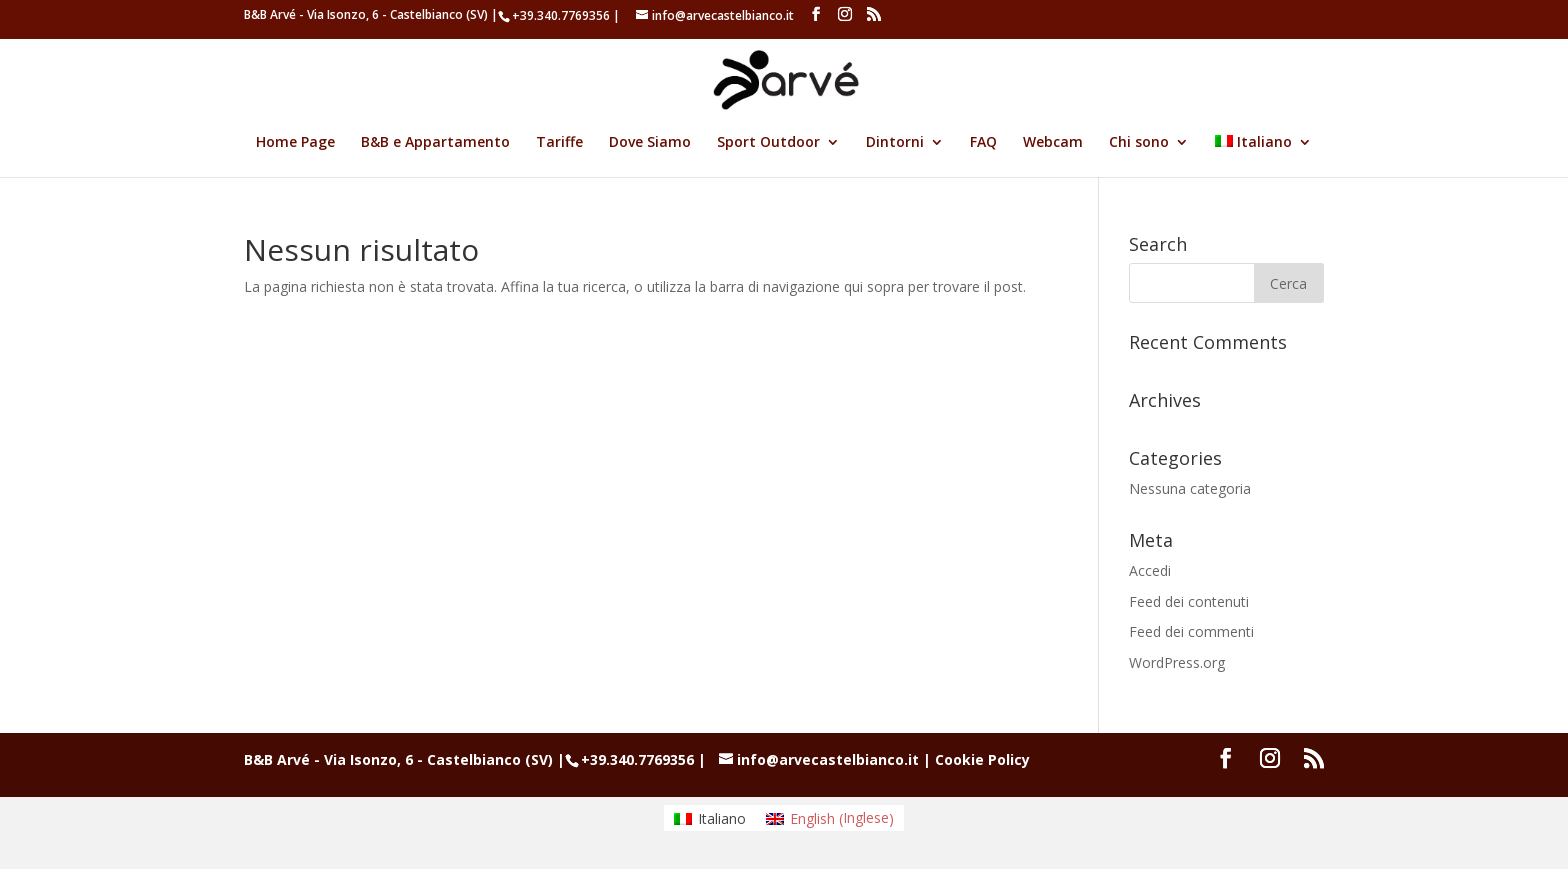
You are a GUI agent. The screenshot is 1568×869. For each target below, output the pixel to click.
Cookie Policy (982, 759)
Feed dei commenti (1191, 631)
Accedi (1150, 570)
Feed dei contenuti (1189, 601)
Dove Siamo (650, 143)
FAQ (983, 143)
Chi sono (1139, 143)
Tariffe (559, 143)
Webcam (1053, 143)
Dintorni (895, 143)
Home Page (295, 143)
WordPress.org (1177, 662)
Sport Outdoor (768, 143)
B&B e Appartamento (435, 143)
